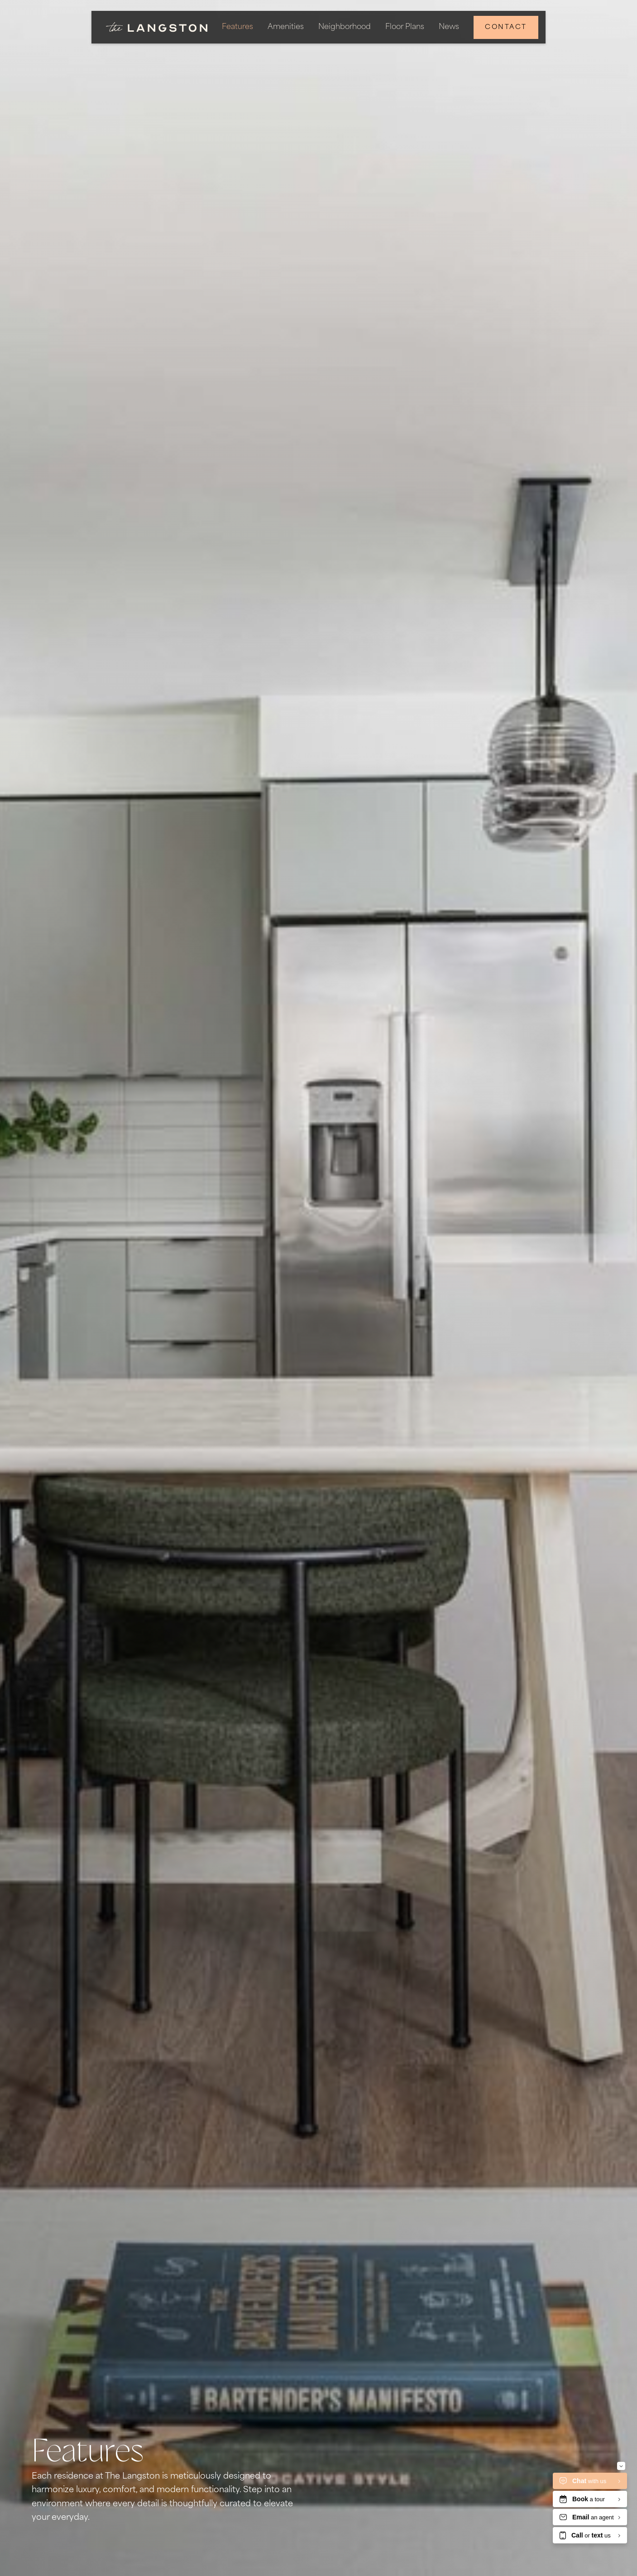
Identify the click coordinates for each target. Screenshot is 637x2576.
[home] (156, 27)
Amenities (286, 27)
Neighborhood (344, 27)
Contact (506, 27)
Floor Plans (404, 27)
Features (237, 27)
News (449, 27)
